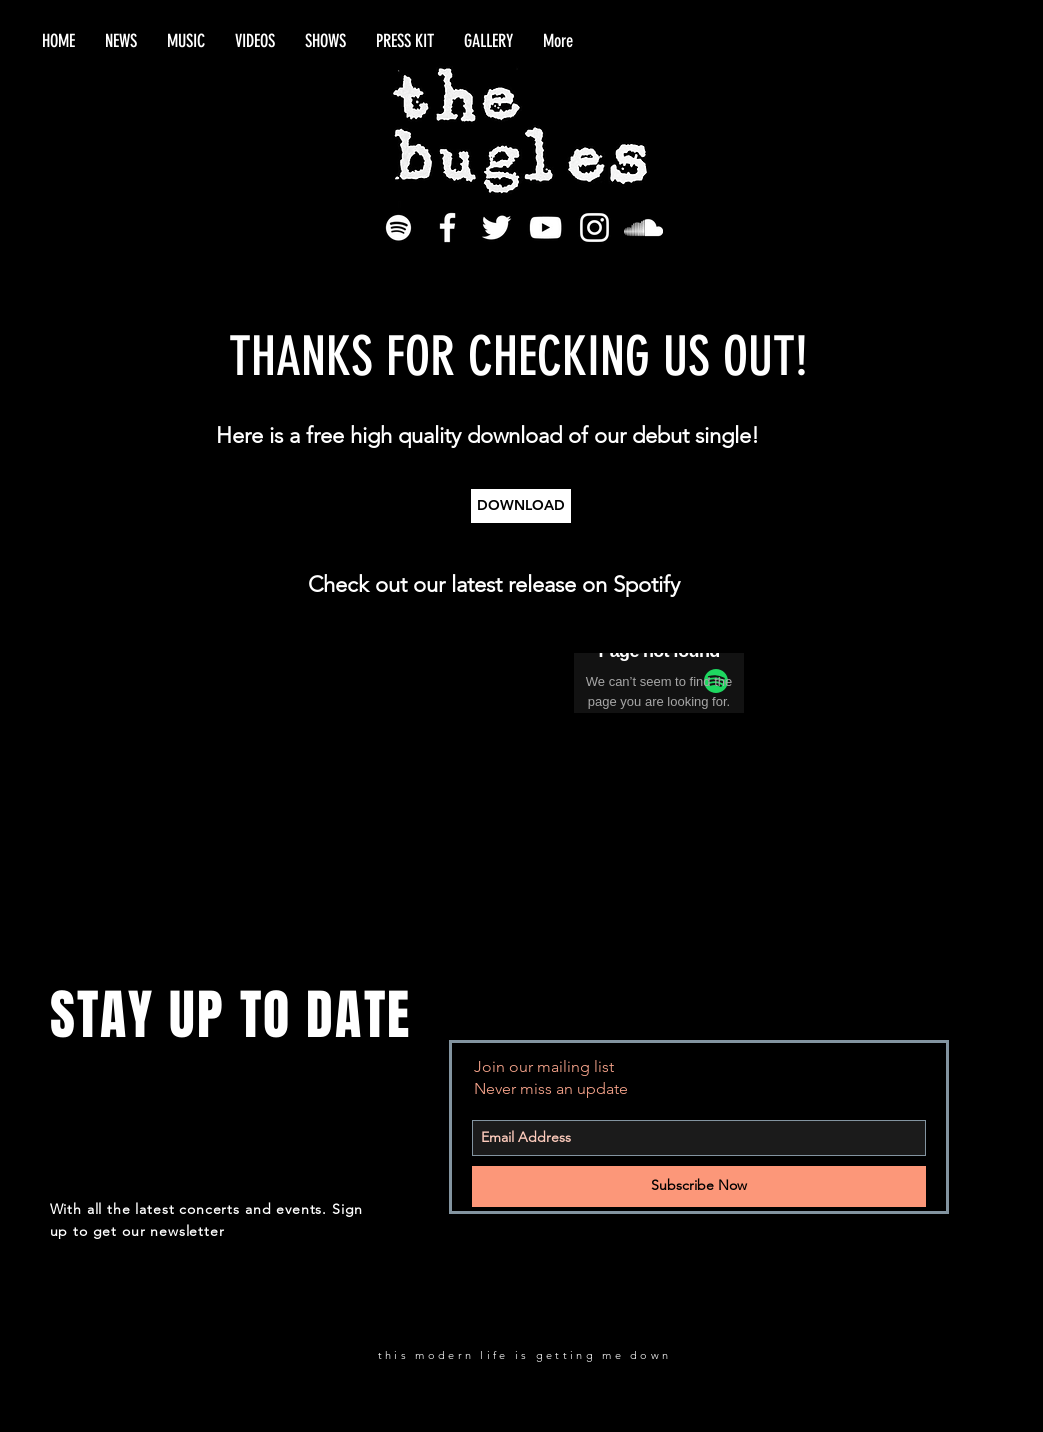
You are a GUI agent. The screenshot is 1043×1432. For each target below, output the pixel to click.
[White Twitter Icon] (496, 227)
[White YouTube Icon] (545, 227)
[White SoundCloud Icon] (643, 227)
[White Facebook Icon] (447, 227)
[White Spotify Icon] (398, 227)
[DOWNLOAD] (521, 506)
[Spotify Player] (433, 684)
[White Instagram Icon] (594, 227)
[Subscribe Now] (699, 1186)
